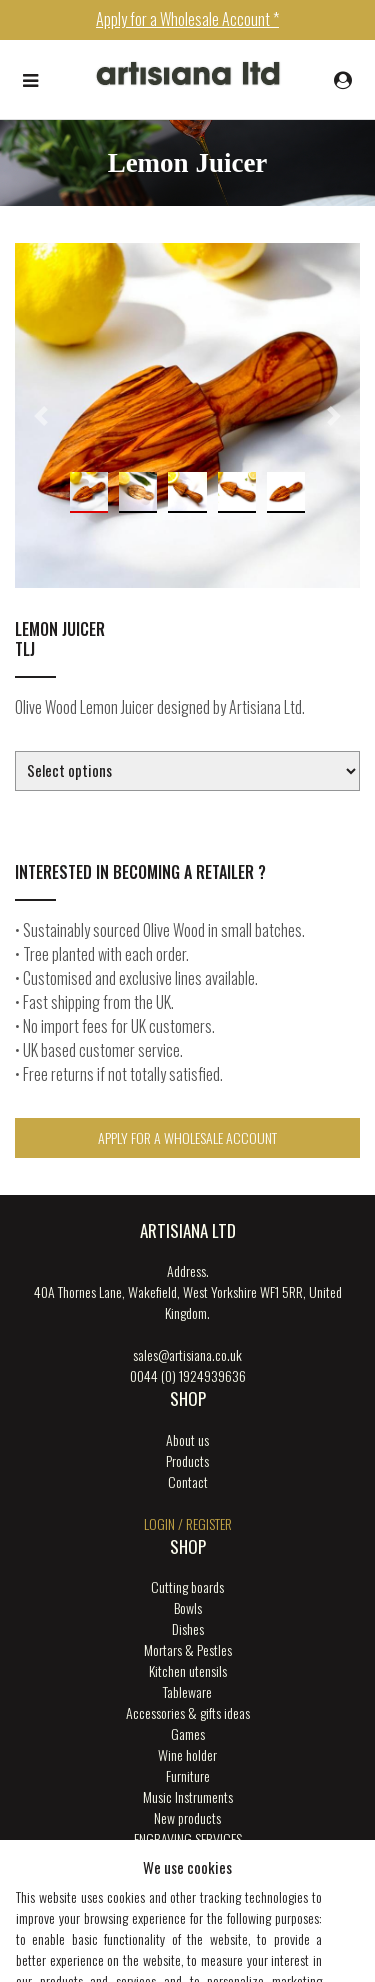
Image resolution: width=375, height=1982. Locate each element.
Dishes (188, 1628)
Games (188, 1733)
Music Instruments (188, 1796)
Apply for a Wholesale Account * (187, 19)
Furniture (188, 1775)
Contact (188, 1481)
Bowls (188, 1607)
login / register (188, 1523)
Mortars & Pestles (188, 1649)
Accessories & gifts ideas (188, 1712)
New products (187, 1817)
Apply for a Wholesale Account (187, 1137)
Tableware (187, 1691)
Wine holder (187, 1754)
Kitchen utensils (188, 1670)
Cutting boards (187, 1586)
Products (187, 1460)
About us (187, 1439)
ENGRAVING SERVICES (188, 1838)
